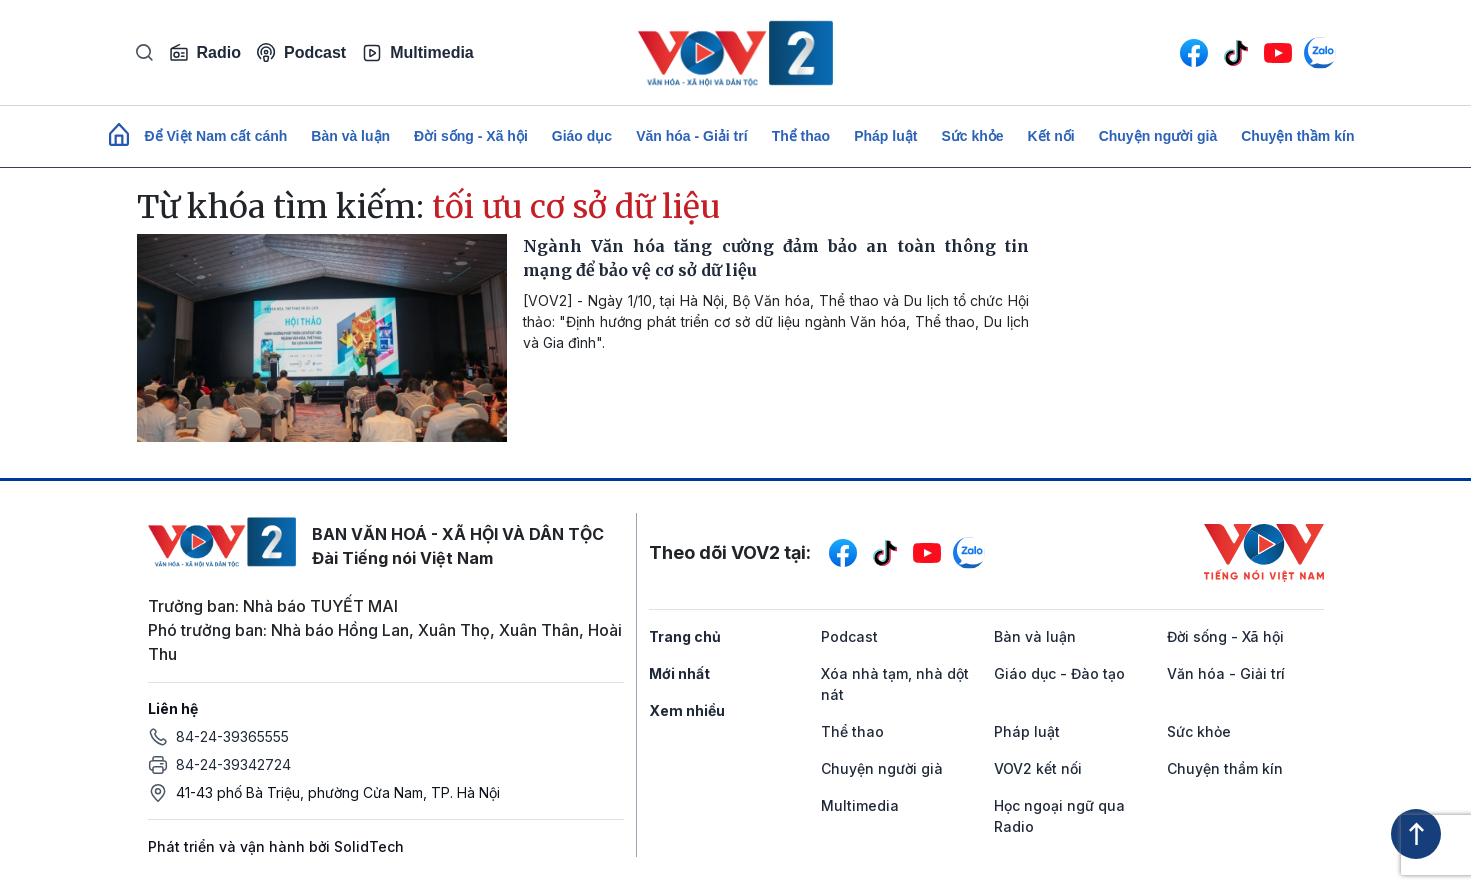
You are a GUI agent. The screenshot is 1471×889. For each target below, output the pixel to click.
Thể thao (801, 136)
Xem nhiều (687, 710)
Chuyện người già (1158, 136)
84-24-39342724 (233, 764)
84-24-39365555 (232, 736)
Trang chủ (685, 636)
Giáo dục (582, 136)
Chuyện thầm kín (1297, 136)
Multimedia (418, 53)
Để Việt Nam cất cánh (216, 136)
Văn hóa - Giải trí (691, 136)
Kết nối (1051, 136)
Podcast (301, 52)
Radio (205, 53)
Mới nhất (679, 673)
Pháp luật (885, 136)
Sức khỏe (972, 136)
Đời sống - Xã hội (471, 136)
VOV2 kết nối (1038, 768)
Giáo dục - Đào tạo (1059, 673)
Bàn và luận (350, 136)
